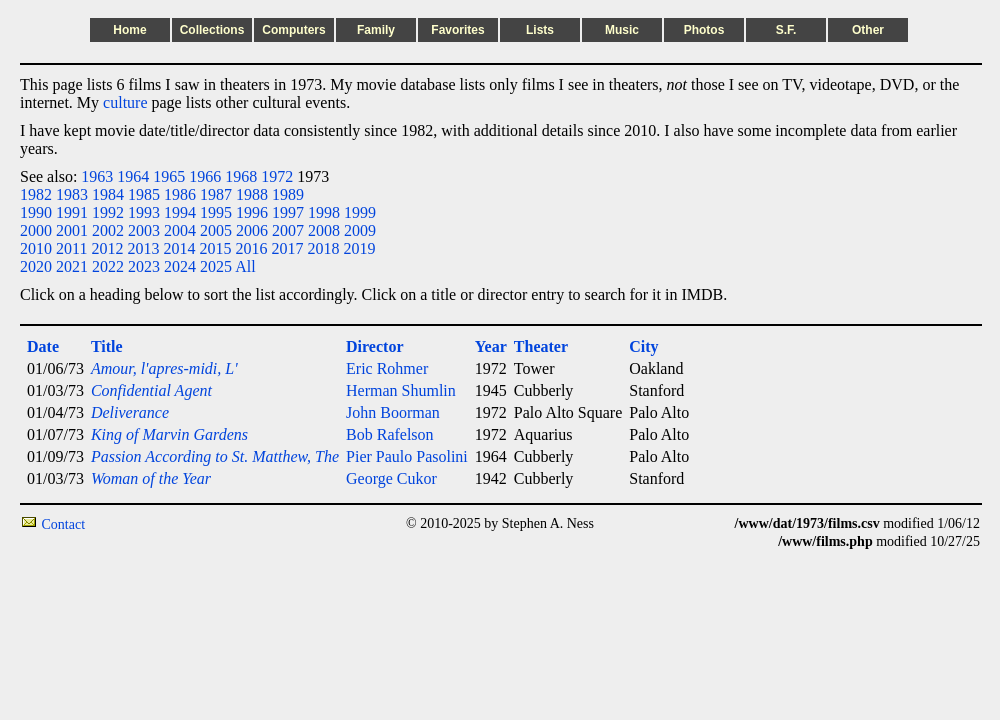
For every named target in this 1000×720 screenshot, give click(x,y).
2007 (288, 230)
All (245, 266)
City (643, 346)
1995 (216, 212)
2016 (251, 248)
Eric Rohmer (387, 368)
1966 (205, 176)
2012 (107, 248)
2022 (108, 266)
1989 (288, 194)
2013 (143, 248)
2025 (216, 266)
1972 (277, 176)
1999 (360, 212)
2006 (252, 230)
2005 (216, 230)
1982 (36, 194)
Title (107, 346)
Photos (704, 30)
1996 (252, 212)
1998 (324, 212)
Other (868, 30)
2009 (360, 230)
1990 (36, 212)
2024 (180, 266)
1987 (216, 194)
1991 (72, 212)
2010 (36, 248)
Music (622, 30)
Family (376, 30)
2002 (108, 230)
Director (374, 346)
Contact (64, 524)
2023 (144, 266)
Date (43, 346)
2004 (180, 230)
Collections (212, 30)
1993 (144, 212)
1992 (108, 212)
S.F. (786, 30)
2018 (323, 248)
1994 (180, 212)
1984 (108, 194)
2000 (36, 230)
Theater (541, 346)
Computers (293, 30)
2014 (179, 248)
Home (129, 30)
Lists (540, 30)
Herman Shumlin (401, 390)
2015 (215, 248)
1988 (252, 194)
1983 (72, 194)
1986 (180, 194)
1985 (144, 194)
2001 (72, 230)
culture (125, 102)
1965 (169, 176)
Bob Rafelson (390, 434)
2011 (71, 248)
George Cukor (391, 478)
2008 (324, 230)
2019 (359, 248)
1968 (241, 176)
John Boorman (393, 412)
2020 (36, 266)
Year (491, 346)
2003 (144, 230)
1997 (288, 212)
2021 (72, 266)
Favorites (457, 30)
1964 (133, 176)
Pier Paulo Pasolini (407, 456)
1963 (97, 176)
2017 (287, 248)
